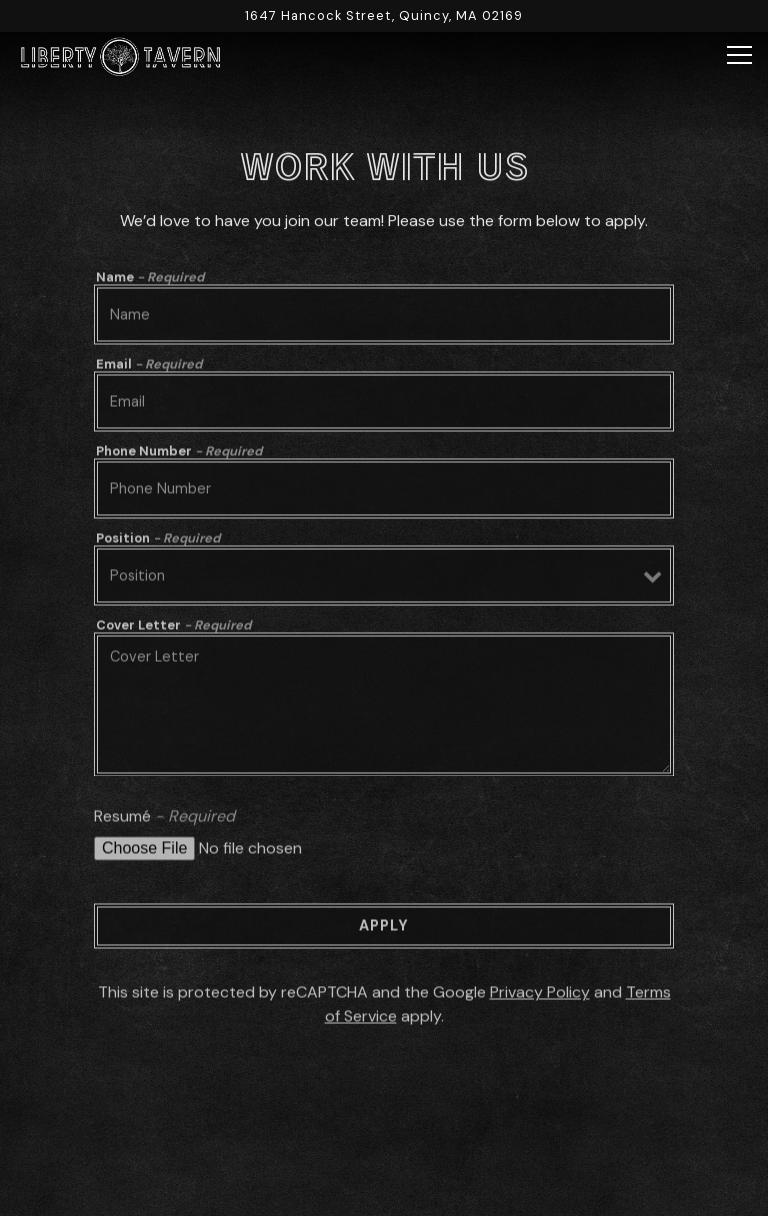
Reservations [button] (384, 1142)
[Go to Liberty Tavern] (384, 15)
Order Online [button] (384, 1191)
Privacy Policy (540, 996)
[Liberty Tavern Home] (120, 55)
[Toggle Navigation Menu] (739, 55)
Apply (384, 930)
